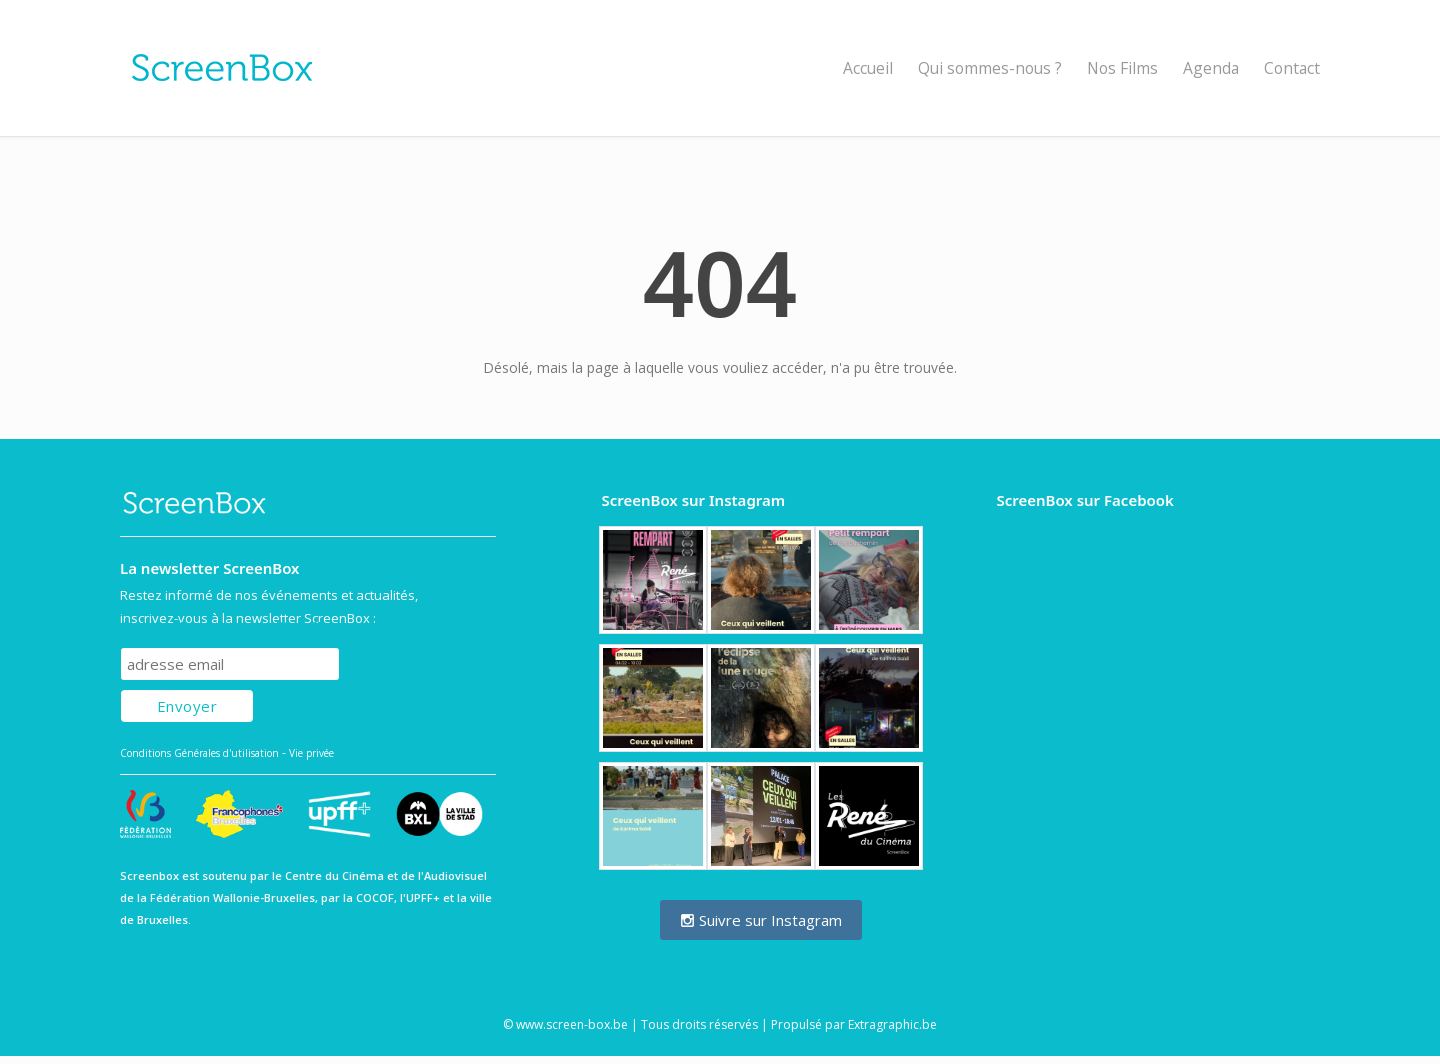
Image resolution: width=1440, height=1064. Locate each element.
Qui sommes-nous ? (990, 68)
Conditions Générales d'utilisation (199, 753)
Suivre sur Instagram (761, 920)
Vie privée (311, 753)
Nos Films (1122, 68)
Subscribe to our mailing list (228, 628)
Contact (1292, 68)
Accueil (868, 68)
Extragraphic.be (892, 1024)
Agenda (1211, 68)
